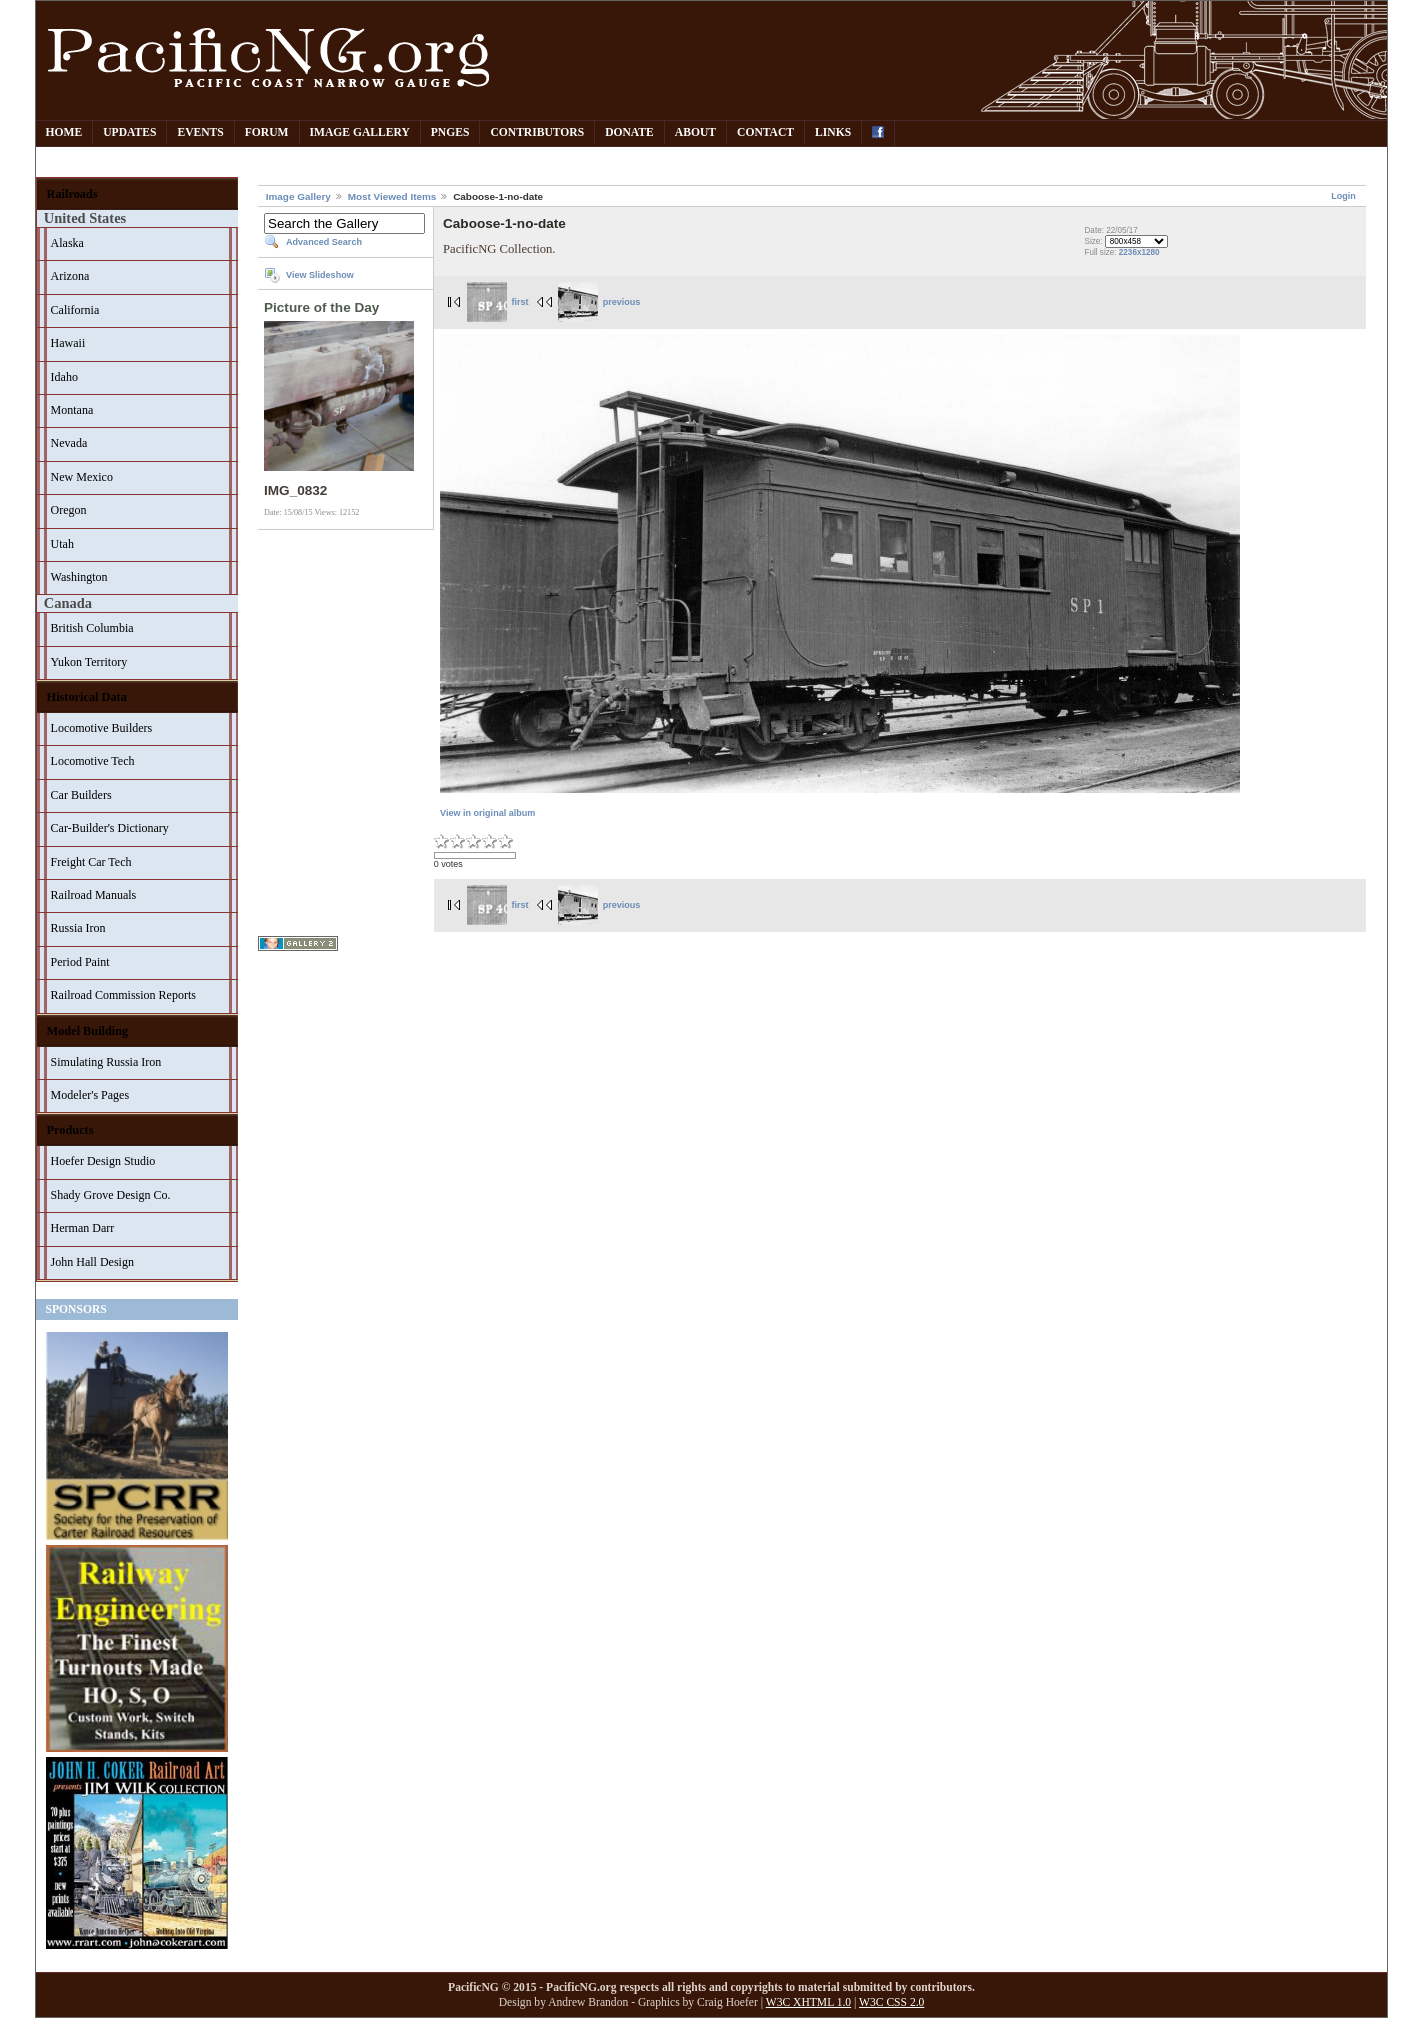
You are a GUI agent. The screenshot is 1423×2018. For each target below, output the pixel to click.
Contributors (537, 132)
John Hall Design (92, 1262)
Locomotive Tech (93, 761)
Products (70, 1130)
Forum (267, 132)
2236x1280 (1139, 252)
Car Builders (81, 795)
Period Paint (80, 962)
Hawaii (68, 343)
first (498, 302)
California (75, 310)
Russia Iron (78, 928)
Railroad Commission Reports (123, 995)
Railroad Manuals (94, 895)
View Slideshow (320, 275)
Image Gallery (360, 132)
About (695, 132)
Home (64, 132)
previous (599, 302)
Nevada (69, 443)
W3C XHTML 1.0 (808, 2002)
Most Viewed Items (392, 196)
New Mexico (82, 477)
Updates (129, 132)
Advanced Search (324, 242)
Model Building (88, 1031)
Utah (62, 544)
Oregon (69, 510)
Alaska (67, 243)
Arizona (70, 276)
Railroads (72, 194)
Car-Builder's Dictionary (110, 828)
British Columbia (92, 628)
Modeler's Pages (90, 1095)
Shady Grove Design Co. (111, 1195)
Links (833, 132)
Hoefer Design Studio (103, 1161)
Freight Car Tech (91, 862)
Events (200, 132)
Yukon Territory (89, 662)
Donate (629, 132)
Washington (79, 577)
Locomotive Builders (102, 728)
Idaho (64, 377)
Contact (765, 132)
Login (1343, 196)
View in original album (487, 813)
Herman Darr (83, 1228)
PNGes (450, 132)
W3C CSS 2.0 (891, 2002)
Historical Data (87, 697)
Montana (72, 410)
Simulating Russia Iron (106, 1062)
